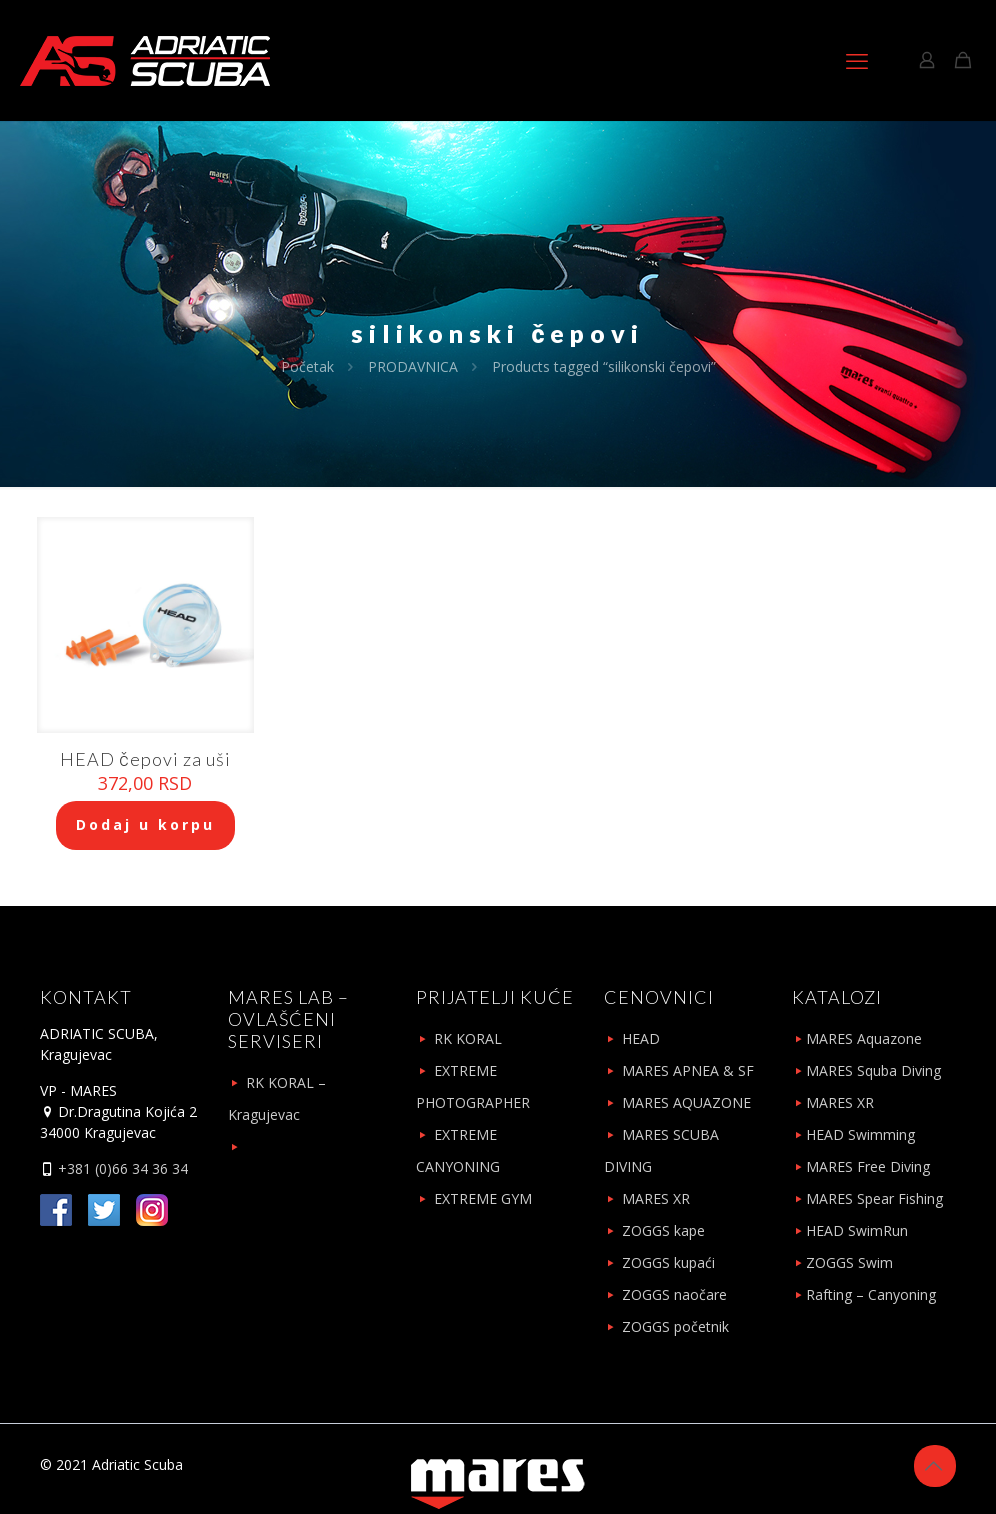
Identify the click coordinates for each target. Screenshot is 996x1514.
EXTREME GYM (483, 1198)
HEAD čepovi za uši (145, 759)
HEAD (641, 1038)
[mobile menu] (857, 60)
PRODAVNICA (413, 366)
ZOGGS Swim (849, 1262)
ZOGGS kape (663, 1230)
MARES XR (656, 1198)
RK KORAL (468, 1038)
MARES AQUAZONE (686, 1102)
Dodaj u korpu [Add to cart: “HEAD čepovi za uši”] (145, 824)
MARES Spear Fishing (874, 1198)
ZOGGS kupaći (668, 1262)
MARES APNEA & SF (688, 1070)
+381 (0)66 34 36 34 (121, 1168)
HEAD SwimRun (857, 1230)
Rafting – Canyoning (871, 1294)
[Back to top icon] (935, 1466)
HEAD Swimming (860, 1134)
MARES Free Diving (868, 1166)
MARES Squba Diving (873, 1070)
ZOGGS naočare (674, 1294)
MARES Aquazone (864, 1038)
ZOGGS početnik (675, 1326)
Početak (307, 366)
